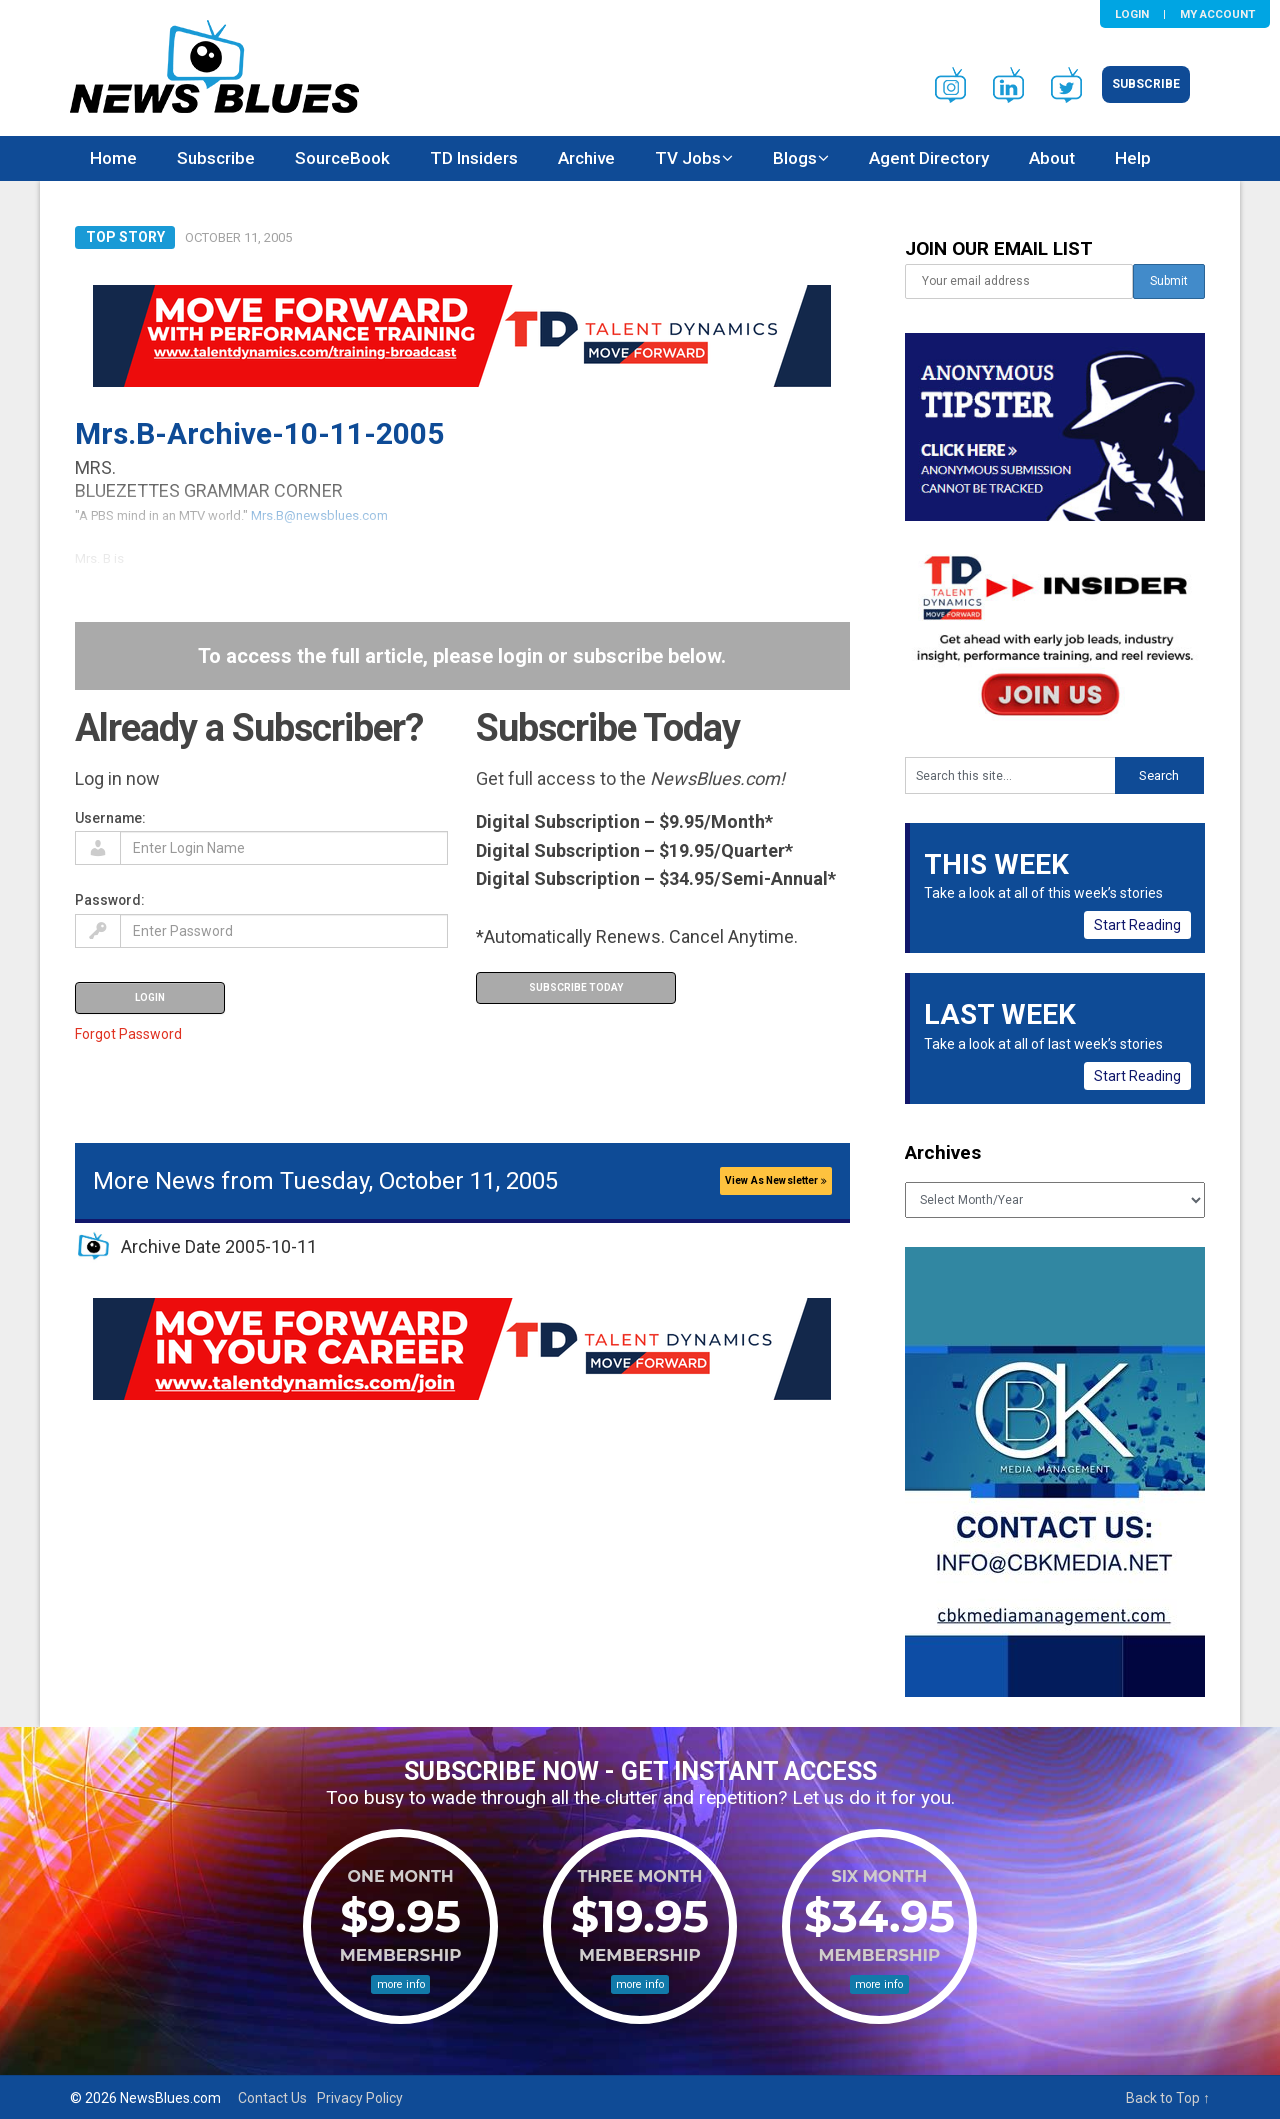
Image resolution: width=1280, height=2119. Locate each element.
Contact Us (272, 2098)
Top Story (125, 237)
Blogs (795, 158)
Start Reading (1137, 925)
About (1052, 158)
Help (1133, 158)
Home (113, 158)
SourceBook (342, 158)
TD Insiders (474, 158)
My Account (1217, 14)
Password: (110, 900)
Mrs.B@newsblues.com (319, 515)
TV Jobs (688, 158)
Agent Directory (929, 158)
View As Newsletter (776, 1180)
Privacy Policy (360, 2098)
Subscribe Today (576, 987)
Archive (586, 158)
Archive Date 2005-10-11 (219, 1246)
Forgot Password (128, 1034)
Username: (110, 818)
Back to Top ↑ (1168, 2098)
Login (1132, 14)
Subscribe (1146, 84)
